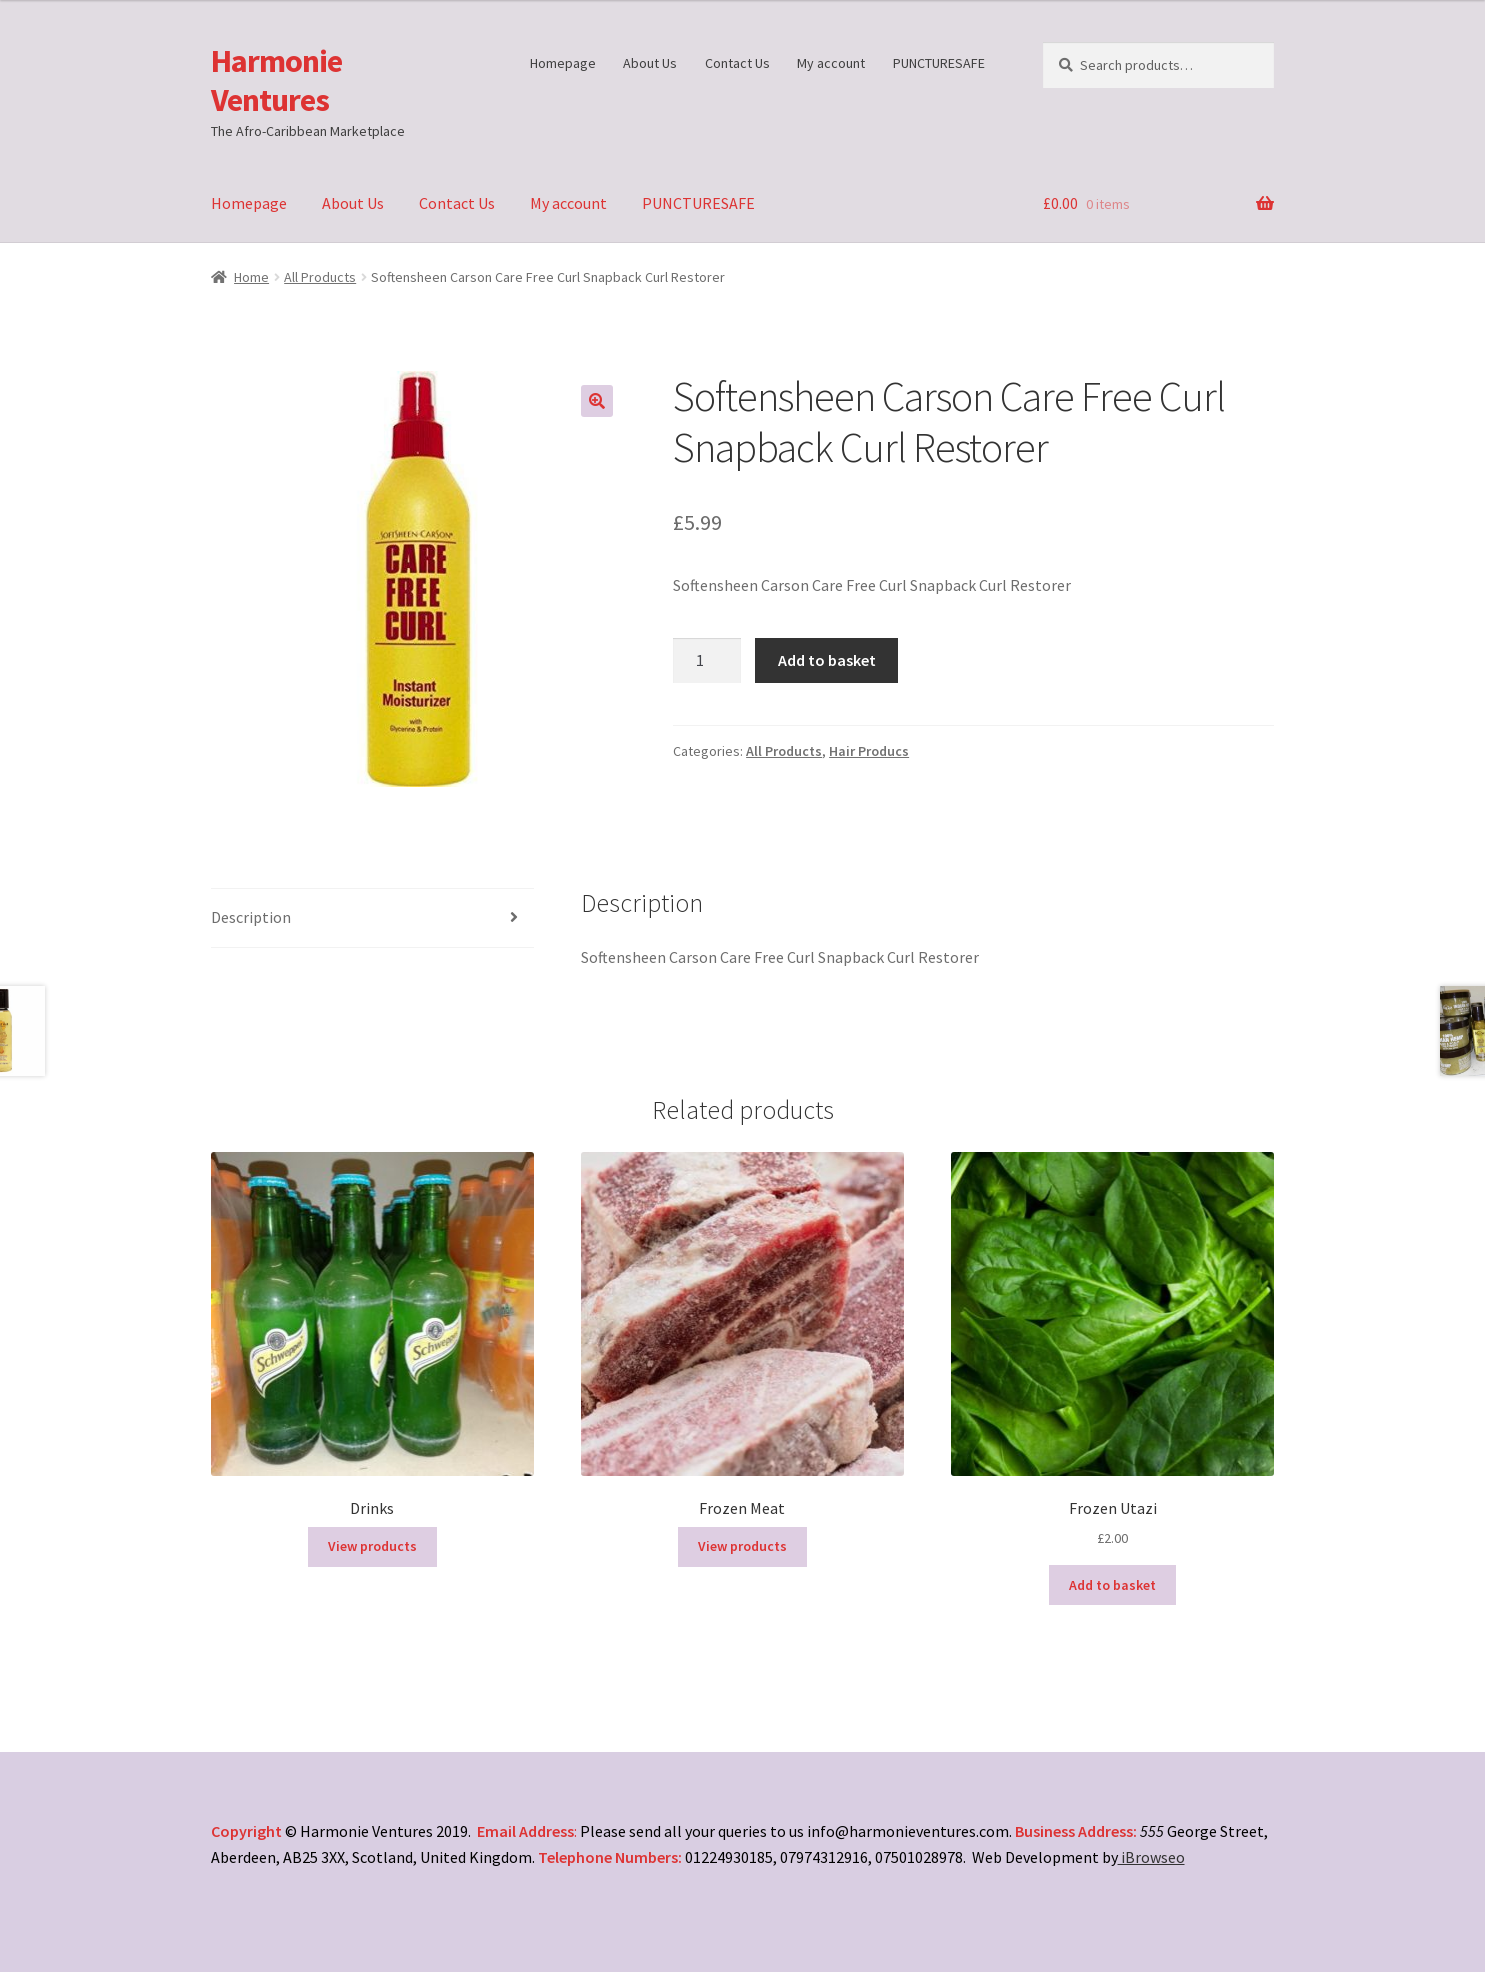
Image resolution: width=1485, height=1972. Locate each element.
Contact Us (737, 63)
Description (251, 917)
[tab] (373, 918)
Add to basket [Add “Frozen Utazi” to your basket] (1112, 1585)
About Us (650, 63)
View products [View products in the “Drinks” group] (372, 1546)
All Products (320, 277)
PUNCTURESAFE (939, 63)
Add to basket (827, 660)
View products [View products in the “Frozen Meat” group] (742, 1546)
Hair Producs (869, 751)
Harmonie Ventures (276, 80)
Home (251, 277)
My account (831, 63)
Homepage (563, 63)
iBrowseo (1151, 1857)
